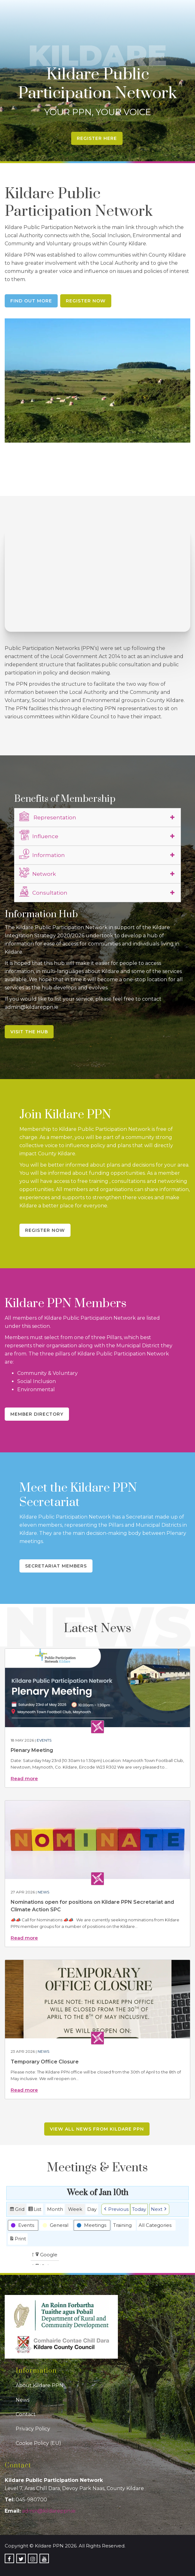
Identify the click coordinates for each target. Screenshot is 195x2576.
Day (92, 2209)
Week (75, 2209)
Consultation (43, 892)
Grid (16, 2210)
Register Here (97, 138)
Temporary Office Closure (45, 2062)
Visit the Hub (29, 1032)
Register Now (86, 301)
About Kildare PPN (39, 2385)
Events (44, 1740)
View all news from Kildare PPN (97, 2129)
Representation (47, 817)
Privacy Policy (33, 2429)
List (34, 2210)
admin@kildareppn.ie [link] (49, 2511)
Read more (24, 1778)
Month (55, 2209)
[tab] (97, 817)
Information (42, 854)
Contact (26, 2414)
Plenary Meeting (32, 1750)
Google (45, 2255)
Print (17, 2239)
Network (37, 873)
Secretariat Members (56, 1566)
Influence (38, 835)
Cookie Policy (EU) (38, 2443)
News (43, 1892)
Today (139, 2209)
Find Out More (31, 301)
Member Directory (36, 1414)
